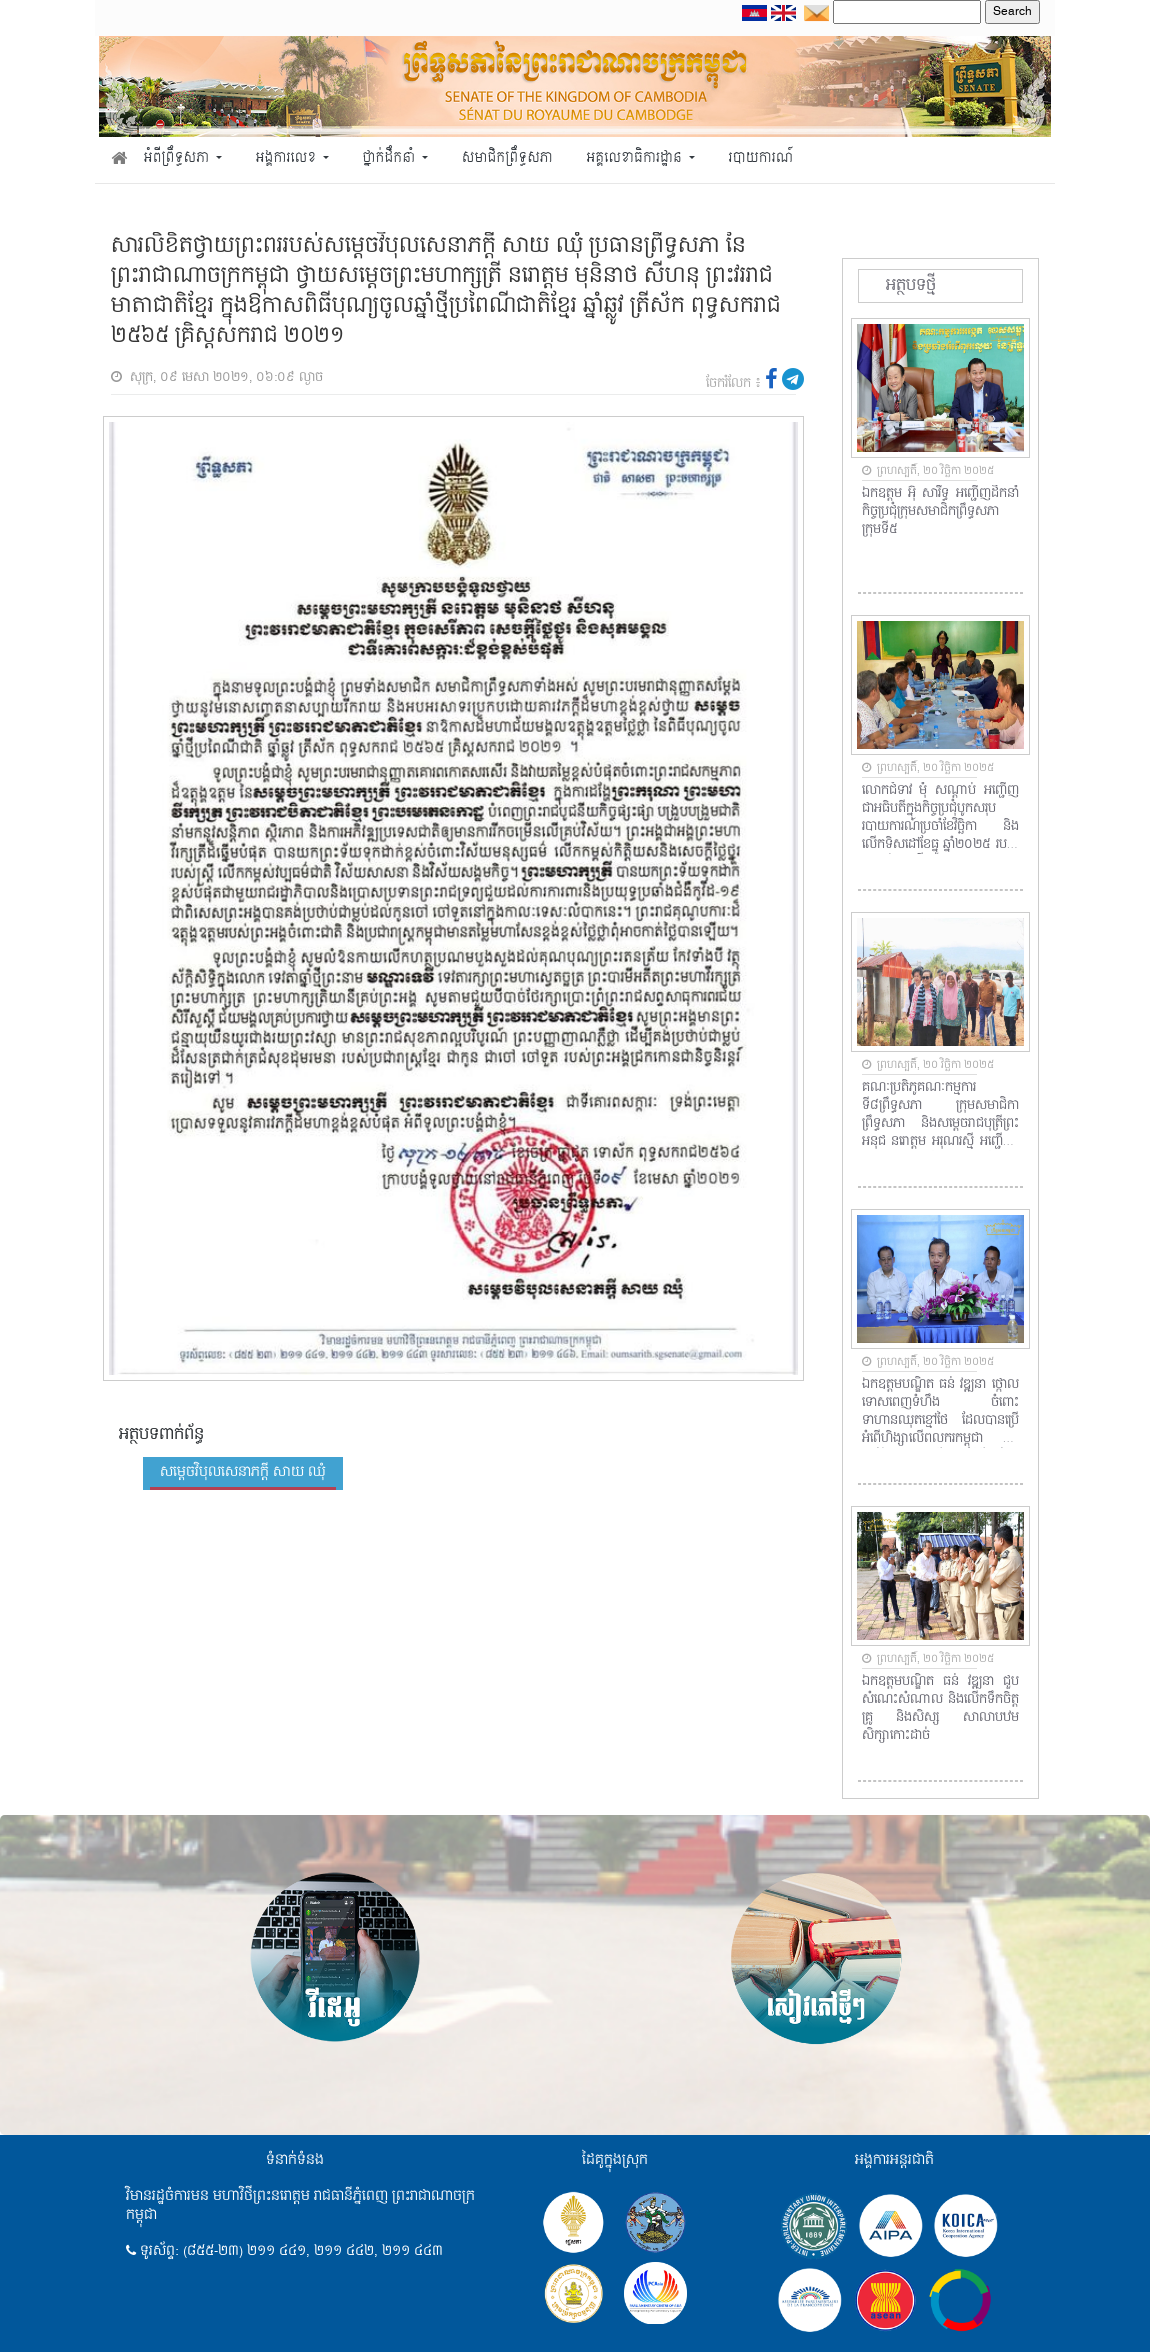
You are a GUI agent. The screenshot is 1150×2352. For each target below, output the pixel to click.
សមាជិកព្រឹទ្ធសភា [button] (507, 158)
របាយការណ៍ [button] (761, 158)
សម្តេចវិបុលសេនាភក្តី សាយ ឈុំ (243, 1472)
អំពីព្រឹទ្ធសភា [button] (178, 158)
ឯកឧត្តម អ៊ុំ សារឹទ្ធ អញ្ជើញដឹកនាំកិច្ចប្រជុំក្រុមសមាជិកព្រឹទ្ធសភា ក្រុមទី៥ (940, 512)
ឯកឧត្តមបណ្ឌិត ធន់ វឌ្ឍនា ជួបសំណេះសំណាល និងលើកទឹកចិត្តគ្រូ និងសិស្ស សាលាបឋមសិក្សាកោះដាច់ (940, 1709)
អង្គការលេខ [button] (288, 158)
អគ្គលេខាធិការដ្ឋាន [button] (635, 158)
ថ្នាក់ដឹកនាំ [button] (391, 158)
